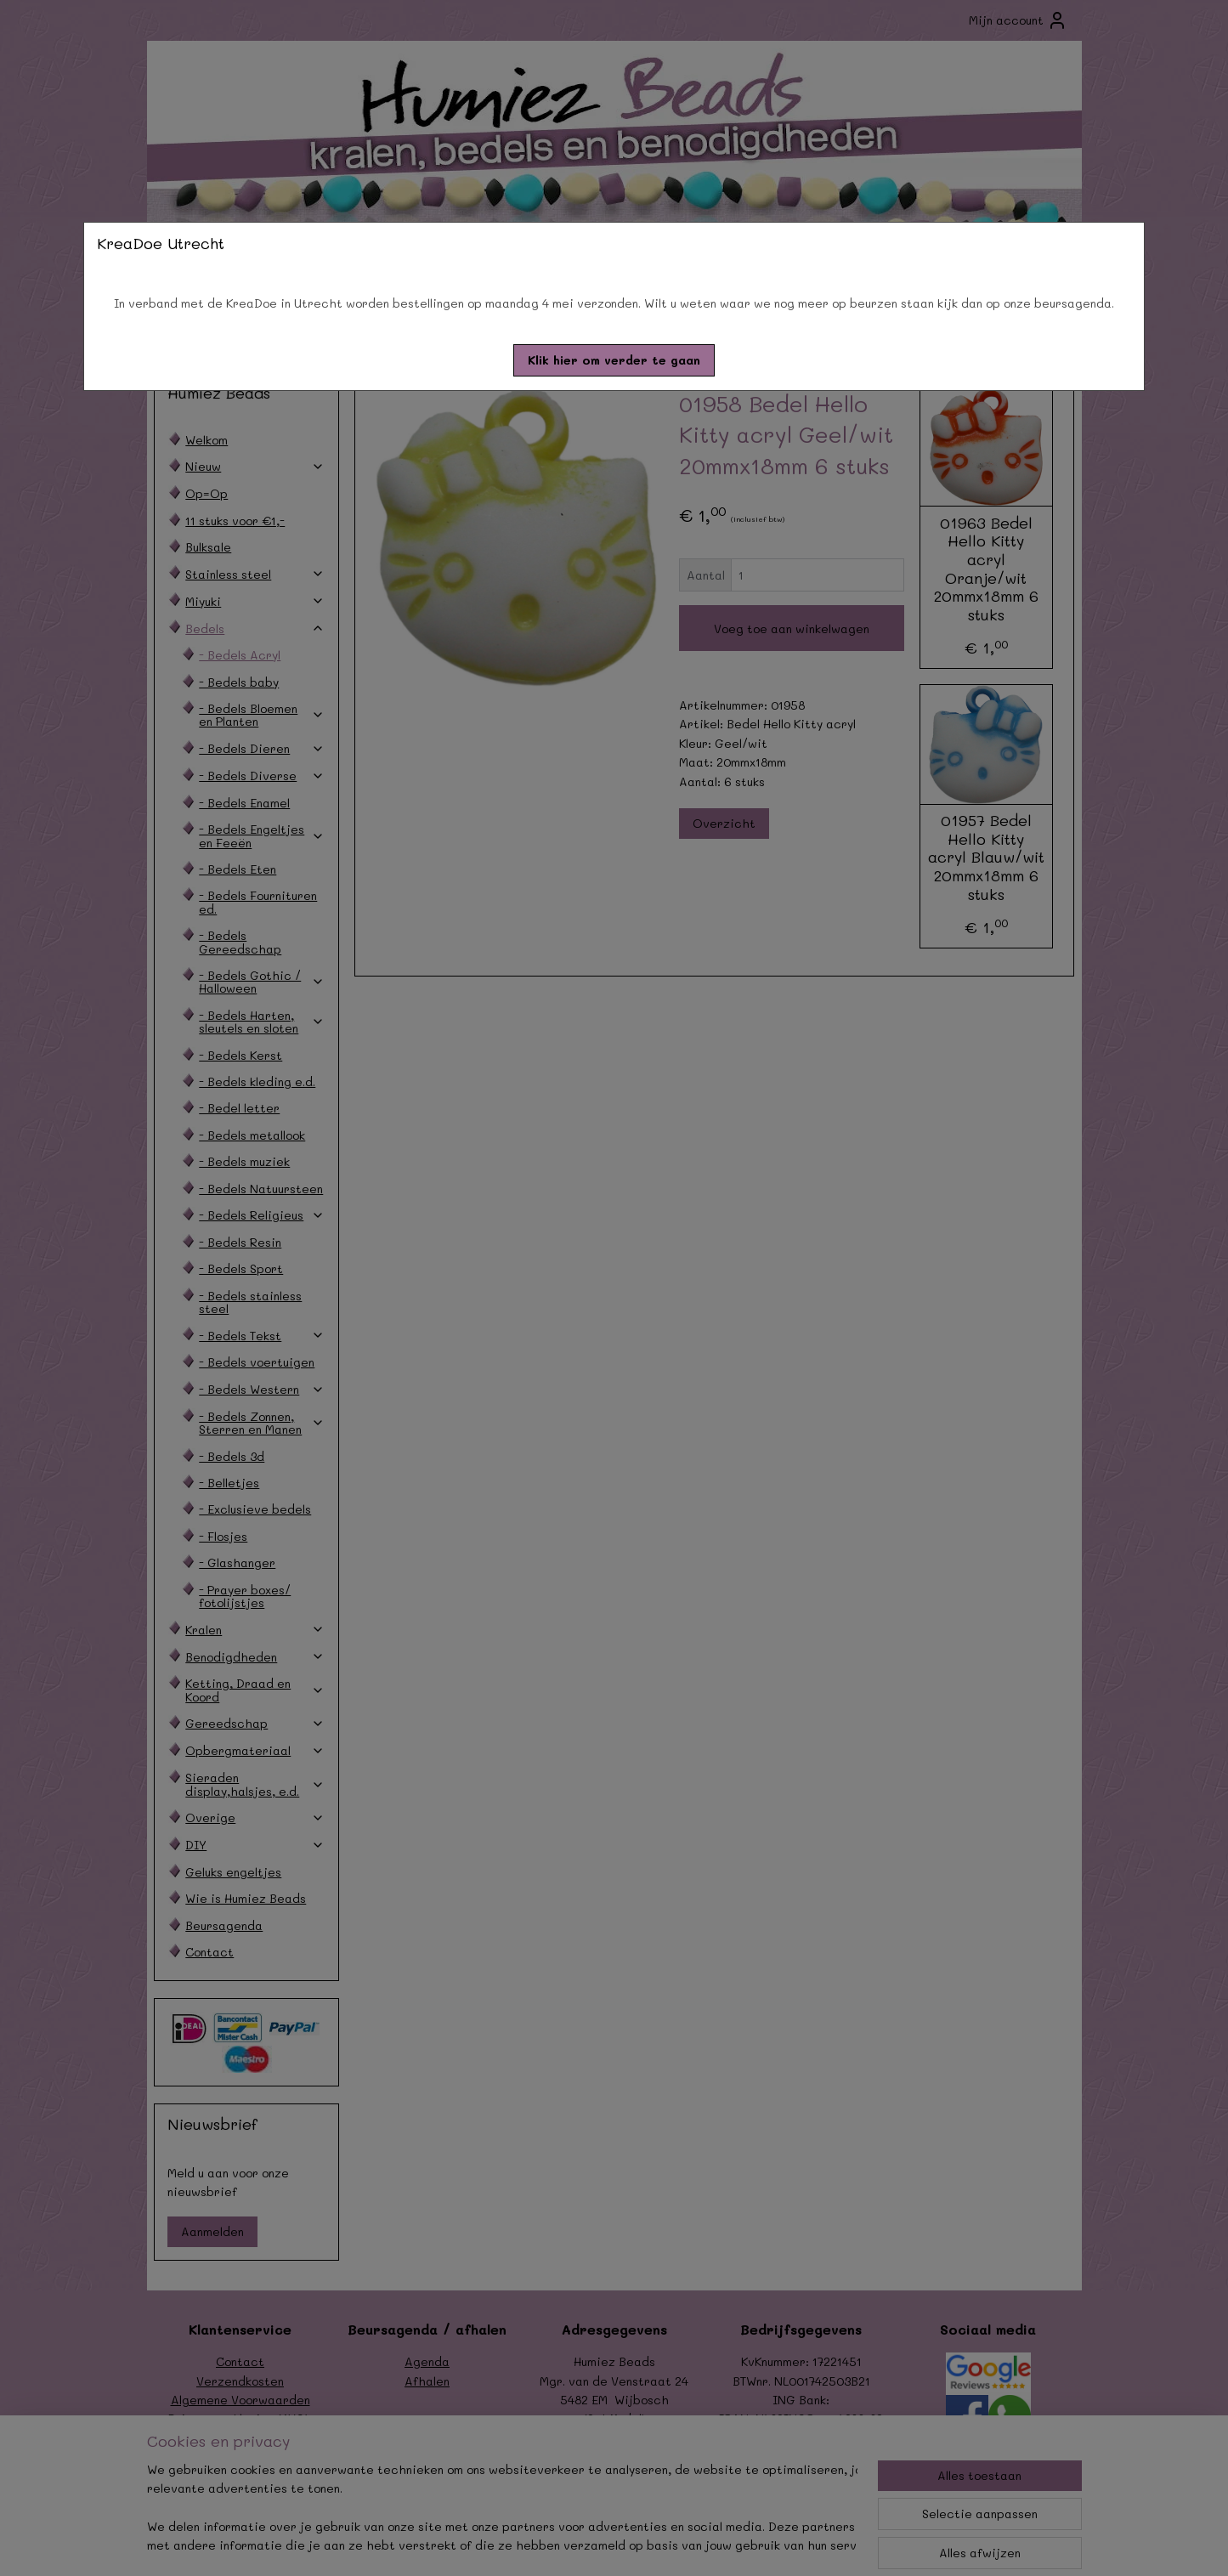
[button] (614, 360)
